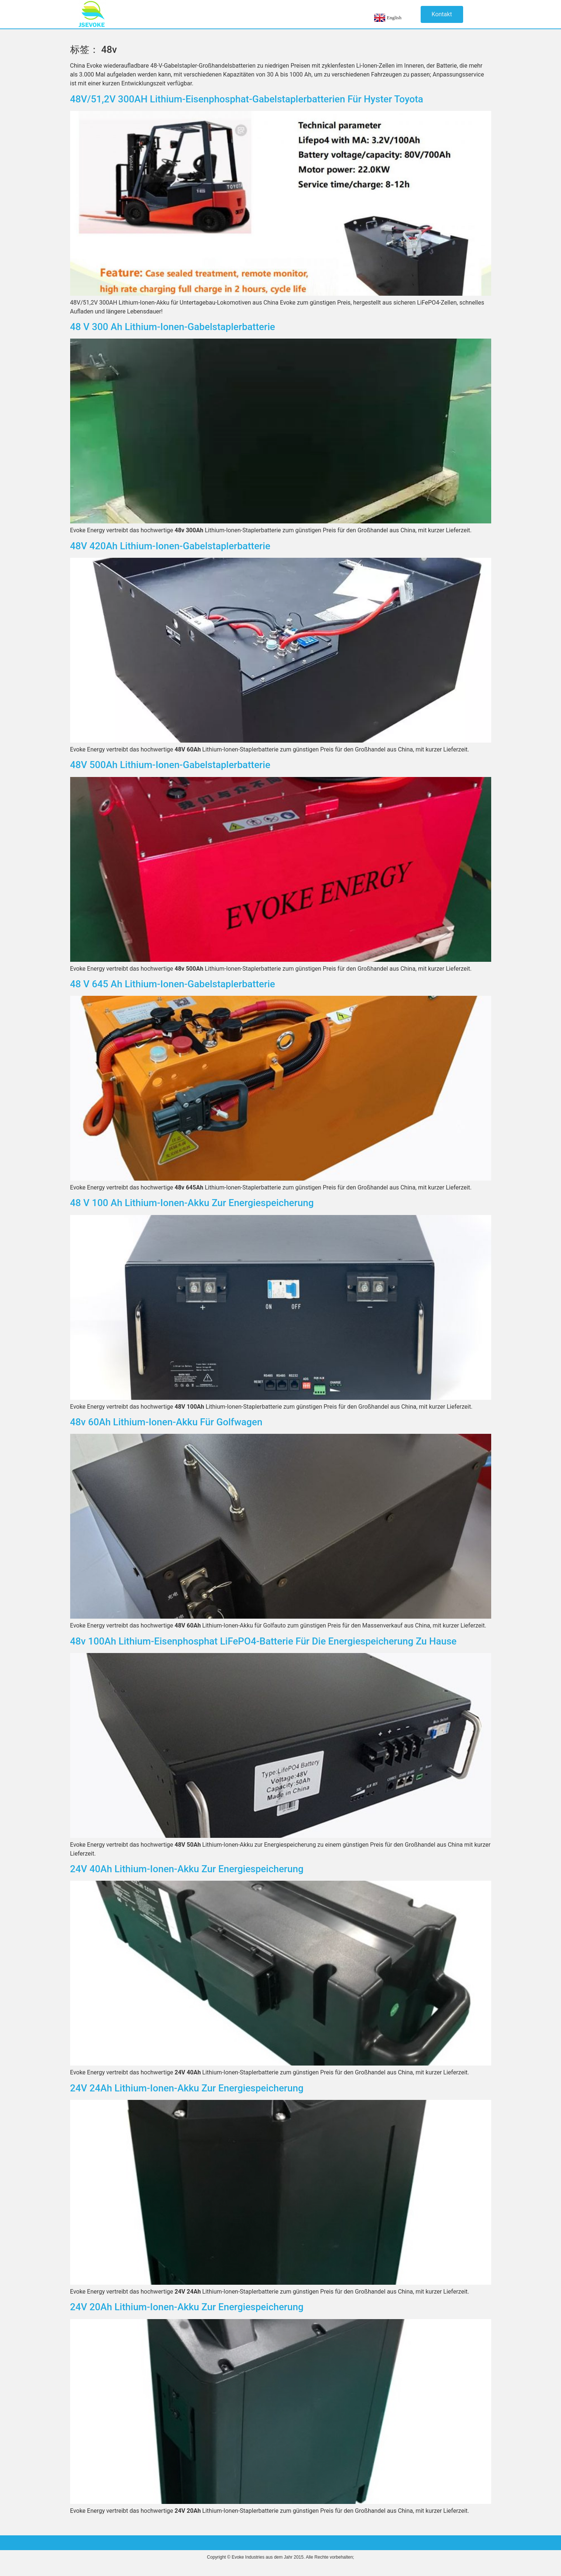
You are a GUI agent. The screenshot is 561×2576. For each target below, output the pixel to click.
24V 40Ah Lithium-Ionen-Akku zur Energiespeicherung (187, 1868)
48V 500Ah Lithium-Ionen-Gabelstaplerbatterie (170, 764)
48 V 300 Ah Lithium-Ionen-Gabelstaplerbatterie (172, 326)
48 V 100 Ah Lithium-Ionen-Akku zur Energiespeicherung (192, 1202)
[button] (442, 14)
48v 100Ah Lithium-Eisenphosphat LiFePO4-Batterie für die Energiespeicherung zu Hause (263, 1641)
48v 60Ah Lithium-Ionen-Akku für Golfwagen (166, 1422)
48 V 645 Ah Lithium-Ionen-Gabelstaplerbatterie (172, 984)
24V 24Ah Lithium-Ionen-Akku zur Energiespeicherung (187, 2088)
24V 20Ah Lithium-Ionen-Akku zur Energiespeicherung (187, 2306)
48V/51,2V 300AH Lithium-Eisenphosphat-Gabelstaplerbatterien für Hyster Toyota (246, 99)
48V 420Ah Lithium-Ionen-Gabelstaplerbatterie (170, 545)
